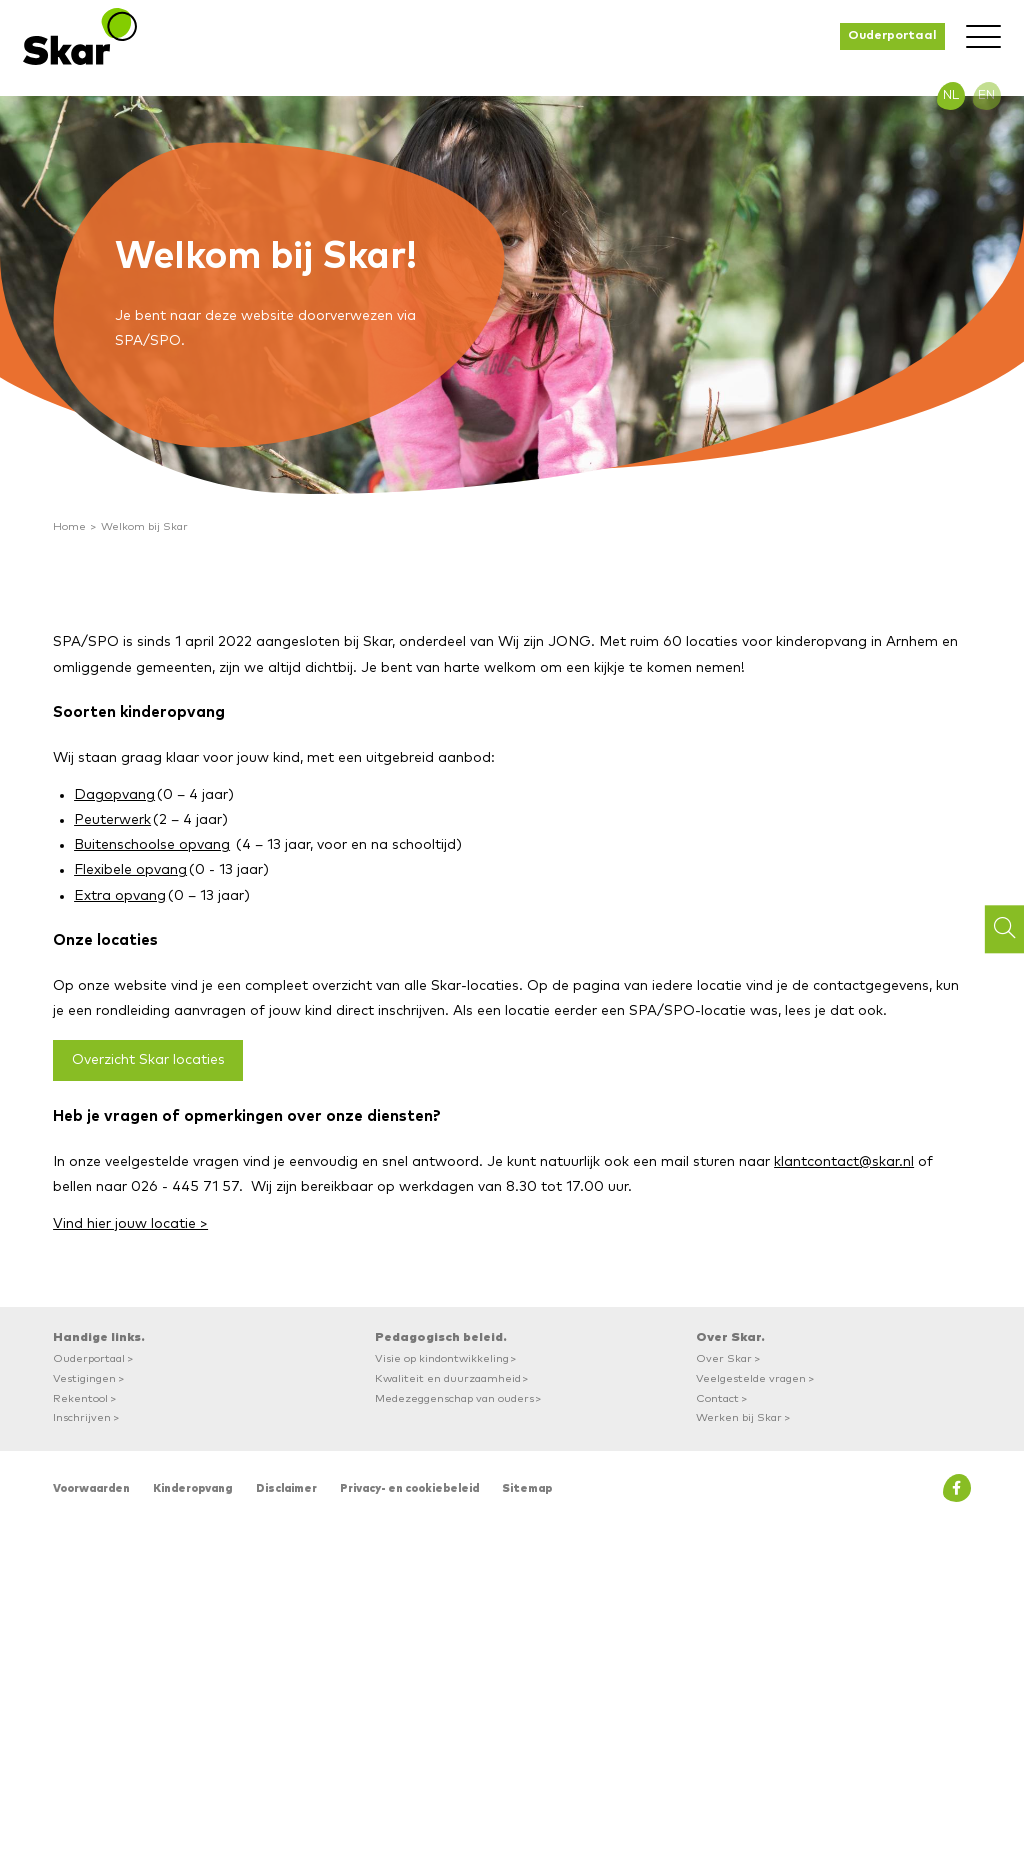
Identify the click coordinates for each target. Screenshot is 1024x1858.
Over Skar (724, 1358)
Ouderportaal (892, 35)
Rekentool (80, 1398)
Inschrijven (82, 1417)
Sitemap (527, 1488)
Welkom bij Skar (144, 526)
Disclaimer (286, 1488)
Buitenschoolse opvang (152, 845)
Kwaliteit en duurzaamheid (448, 1378)
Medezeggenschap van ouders (454, 1398)
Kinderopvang (192, 1488)
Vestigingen (84, 1378)
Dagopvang (114, 795)
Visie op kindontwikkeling (442, 1358)
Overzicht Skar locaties (148, 1060)
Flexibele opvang (130, 870)
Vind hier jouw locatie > (130, 1224)
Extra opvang (120, 896)
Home (69, 526)
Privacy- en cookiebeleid (409, 1488)
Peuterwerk (112, 820)
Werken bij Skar (739, 1417)
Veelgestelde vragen (751, 1378)
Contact (717, 1398)
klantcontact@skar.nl (844, 1162)
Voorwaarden (91, 1488)
